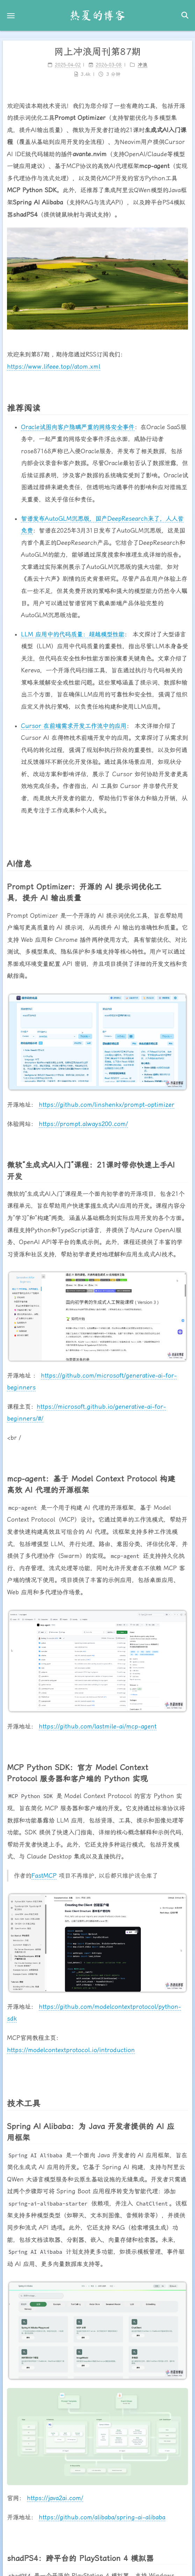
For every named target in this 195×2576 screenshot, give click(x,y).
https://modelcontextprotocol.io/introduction (71, 2044)
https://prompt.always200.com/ (83, 1118)
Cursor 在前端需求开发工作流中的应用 (74, 720)
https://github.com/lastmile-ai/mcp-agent (98, 1721)
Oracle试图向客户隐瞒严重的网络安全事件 (78, 421)
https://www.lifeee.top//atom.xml (53, 361)
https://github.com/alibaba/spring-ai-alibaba (102, 2512)
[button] (10, 15)
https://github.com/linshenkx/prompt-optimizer (106, 1099)
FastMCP (44, 1870)
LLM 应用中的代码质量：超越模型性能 (72, 629)
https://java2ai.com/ (55, 2492)
